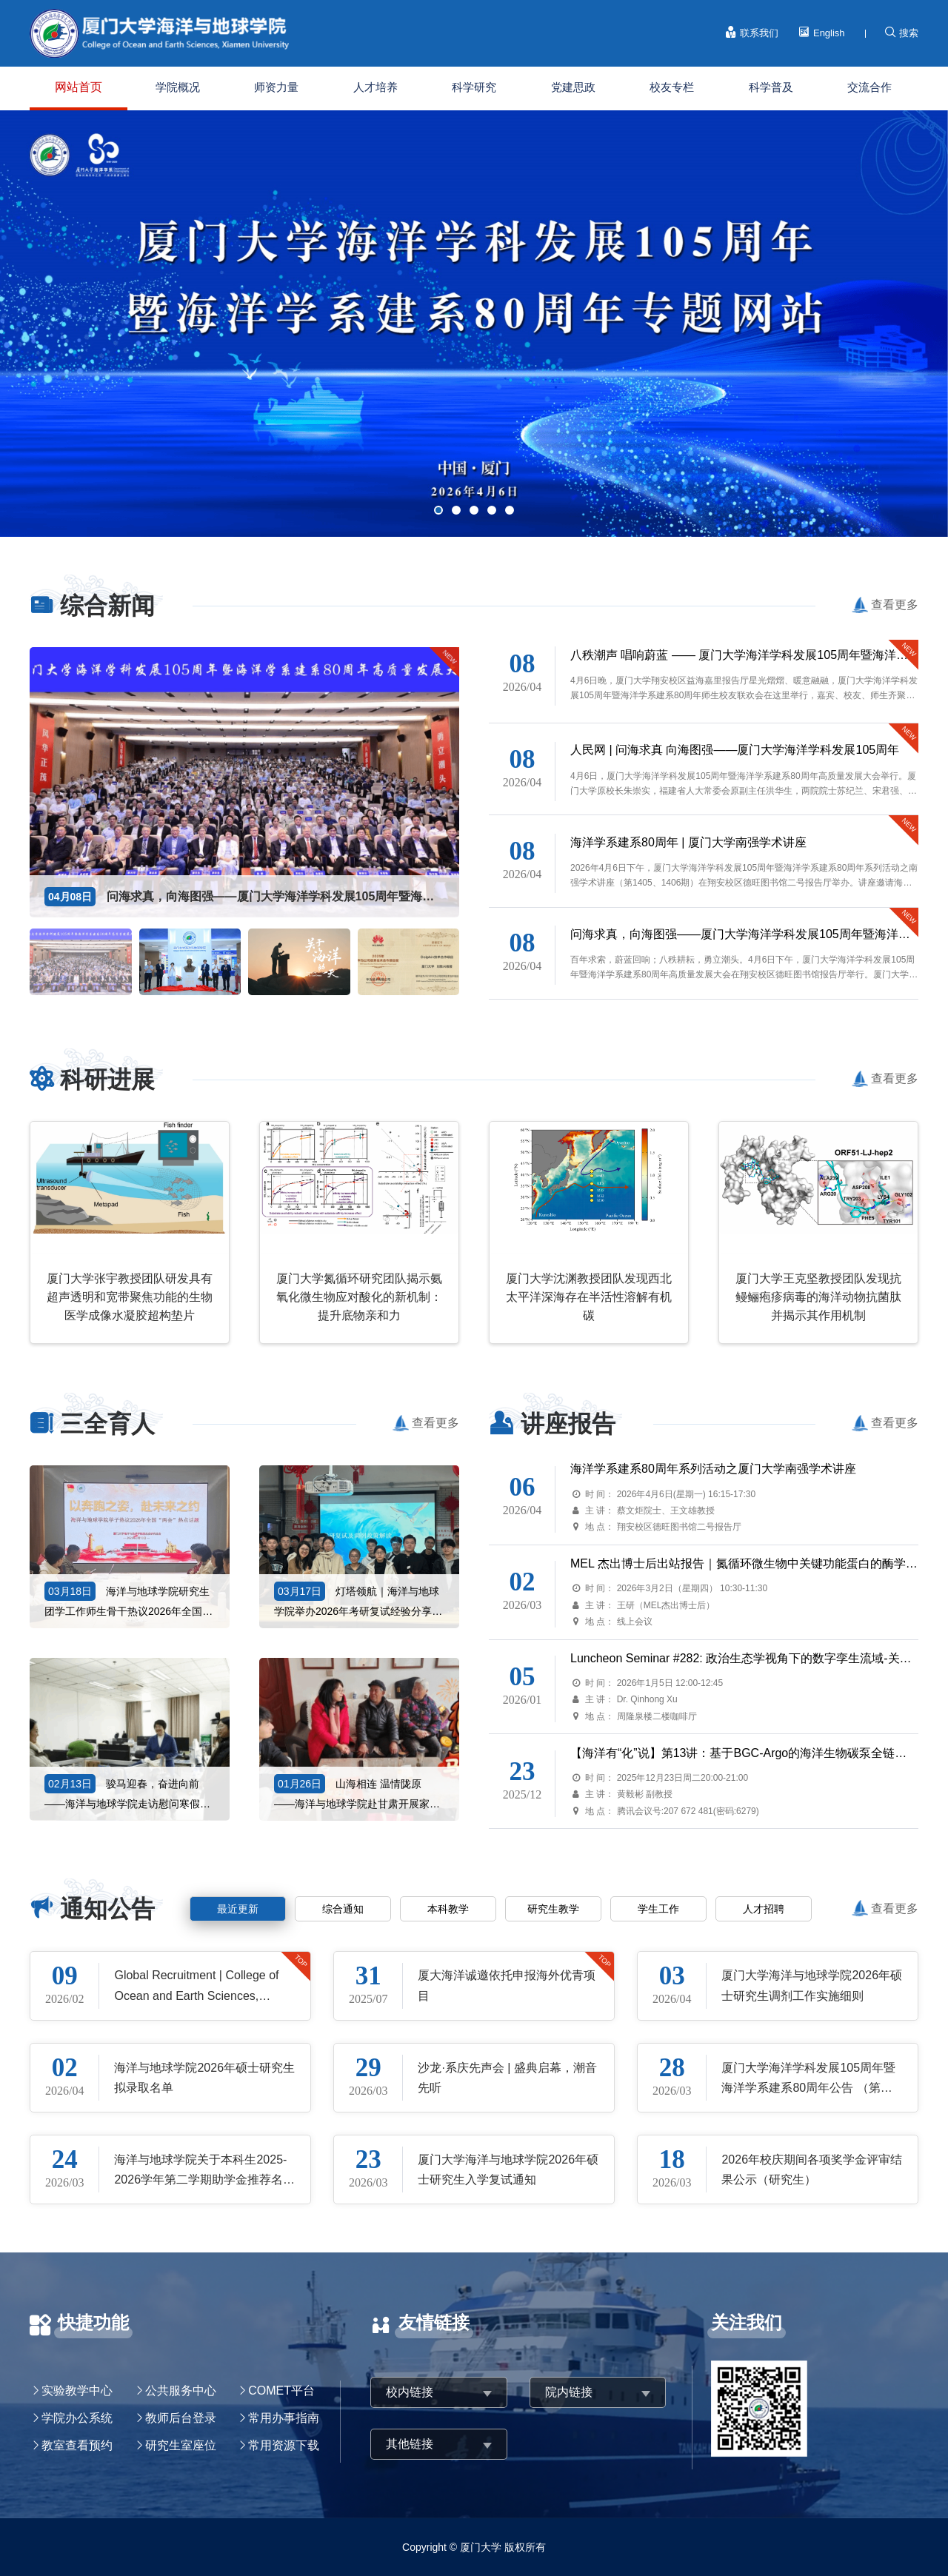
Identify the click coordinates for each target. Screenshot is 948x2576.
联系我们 (751, 33)
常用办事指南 (283, 2418)
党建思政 (573, 87)
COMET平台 (281, 2390)
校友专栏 (672, 87)
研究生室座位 (180, 2445)
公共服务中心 (180, 2390)
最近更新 (237, 1909)
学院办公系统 (77, 2418)
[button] (438, 510)
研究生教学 (553, 1909)
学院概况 (178, 87)
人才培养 (375, 87)
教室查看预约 (77, 2445)
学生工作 (658, 1909)
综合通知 (343, 1909)
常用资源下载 (283, 2445)
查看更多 (894, 604)
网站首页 (78, 87)
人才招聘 (763, 1909)
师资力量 (276, 87)
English (821, 33)
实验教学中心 (77, 2390)
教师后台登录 (180, 2418)
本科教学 (448, 1909)
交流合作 (869, 87)
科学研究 (474, 87)
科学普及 (771, 87)
